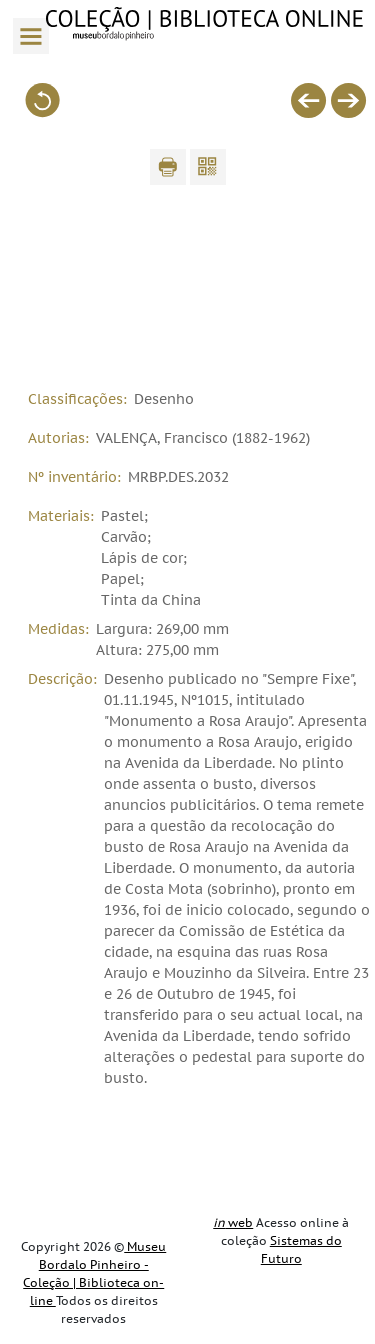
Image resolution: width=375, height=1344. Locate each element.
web (233, 1223)
